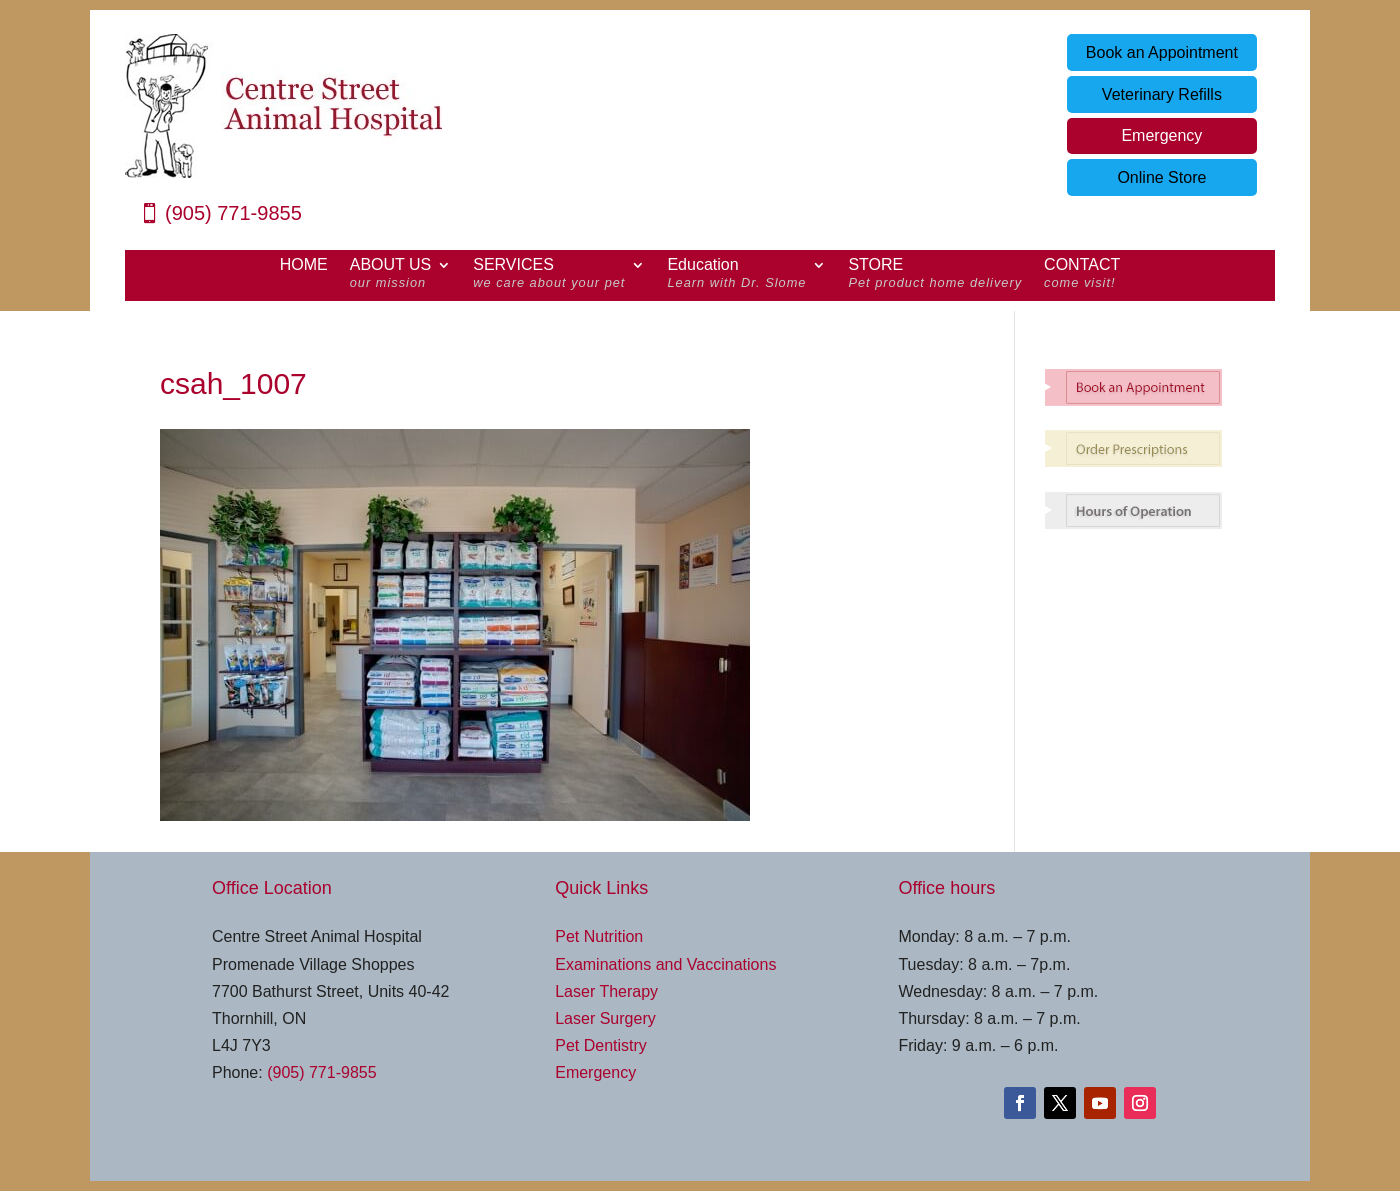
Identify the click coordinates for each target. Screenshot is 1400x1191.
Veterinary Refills (1162, 94)
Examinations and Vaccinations (665, 964)
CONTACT (1082, 276)
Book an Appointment (1162, 52)
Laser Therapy (606, 991)
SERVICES (549, 276)
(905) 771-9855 (233, 213)
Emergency (1161, 135)
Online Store (1161, 177)
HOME (304, 265)
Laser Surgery (605, 1018)
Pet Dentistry (601, 1045)
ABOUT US (391, 276)
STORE (935, 276)
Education (736, 276)
